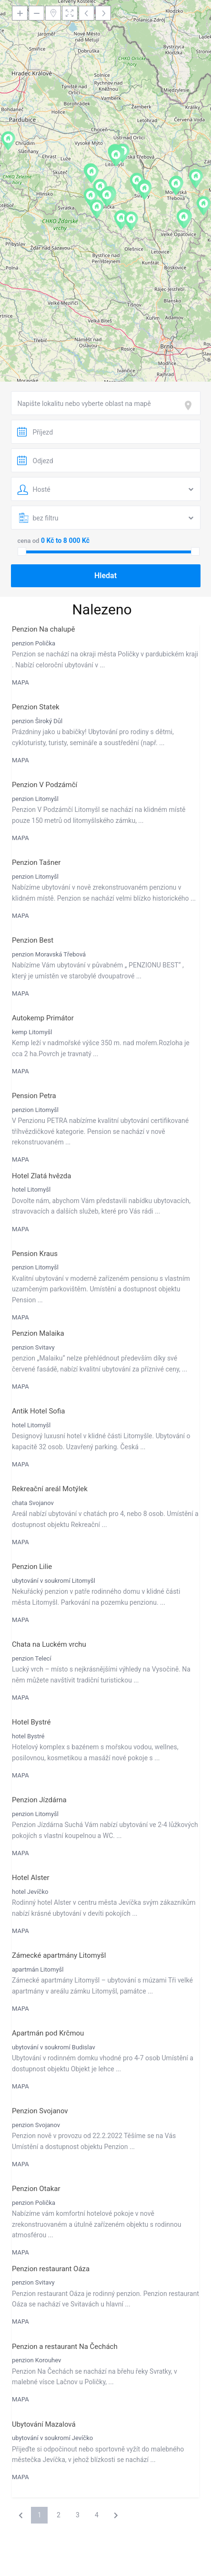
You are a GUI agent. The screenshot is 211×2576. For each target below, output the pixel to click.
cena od (29, 540)
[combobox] (106, 403)
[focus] (190, 405)
